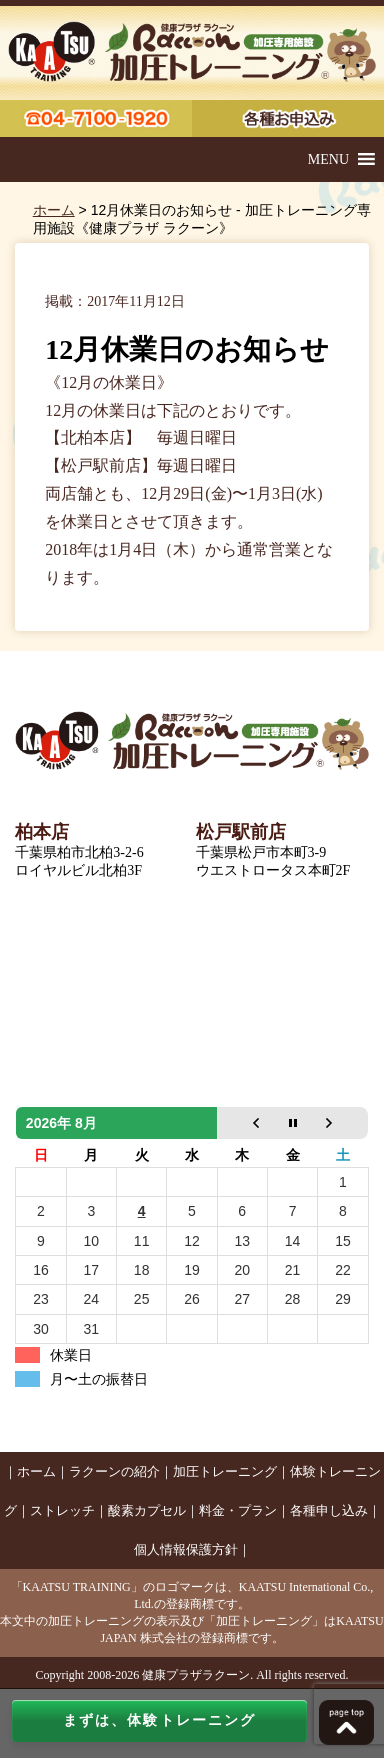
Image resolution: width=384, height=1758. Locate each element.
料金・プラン (238, 1510)
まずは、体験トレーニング (159, 1720)
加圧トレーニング (225, 1471)
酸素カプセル (147, 1510)
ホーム (54, 210)
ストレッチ (62, 1510)
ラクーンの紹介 (114, 1471)
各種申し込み (329, 1510)
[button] (328, 159)
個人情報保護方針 (186, 1549)
